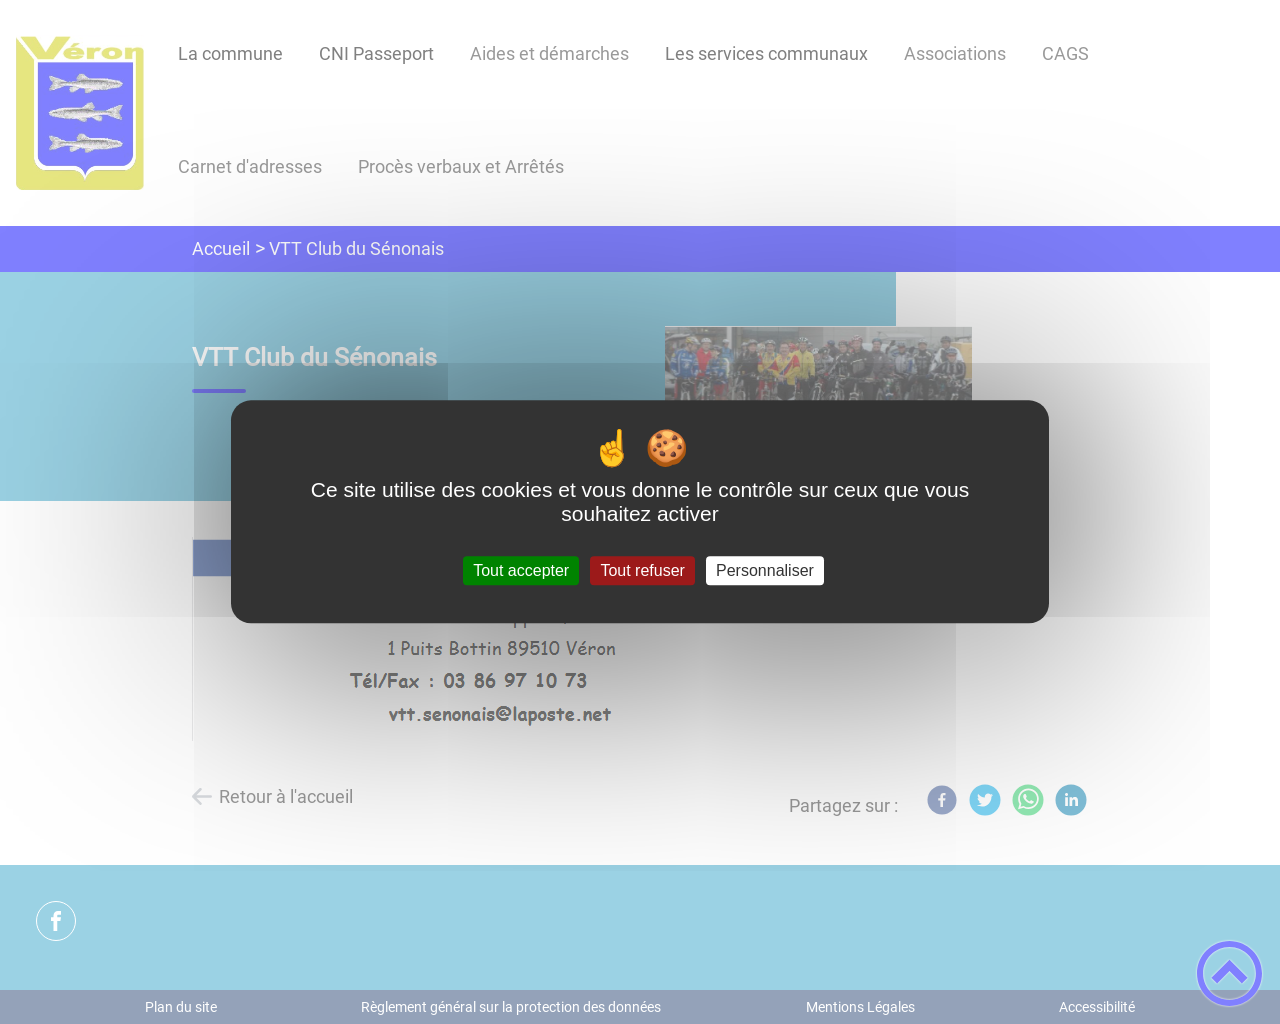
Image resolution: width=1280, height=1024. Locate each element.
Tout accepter (521, 570)
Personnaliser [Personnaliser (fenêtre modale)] (765, 570)
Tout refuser (642, 570)
